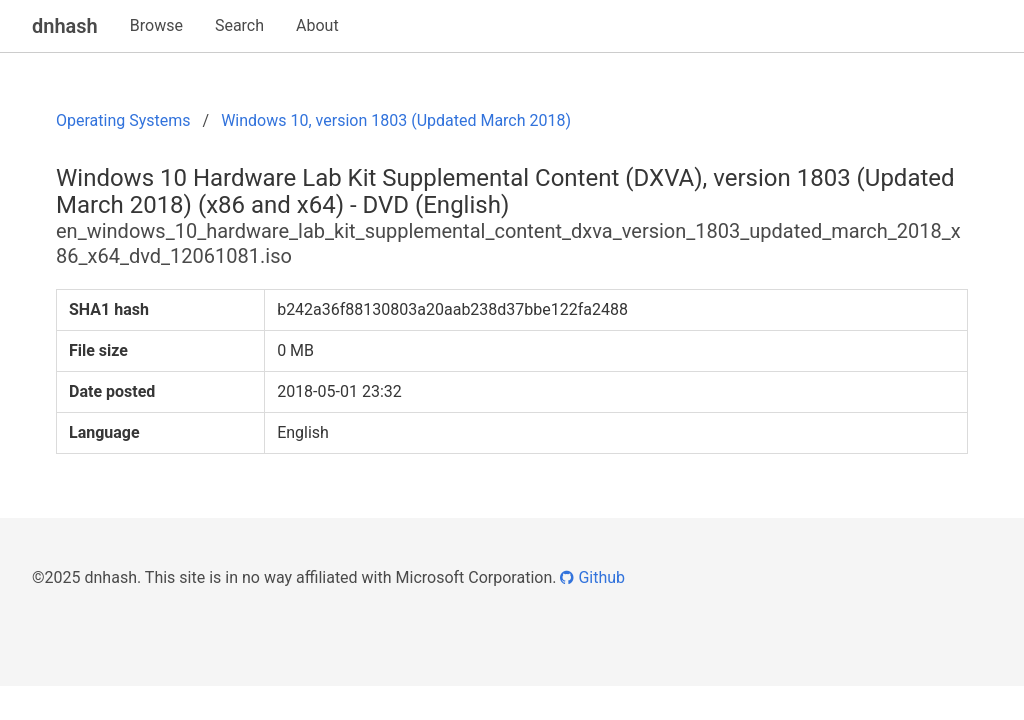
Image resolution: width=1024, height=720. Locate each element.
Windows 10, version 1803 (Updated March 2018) (396, 120)
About (317, 25)
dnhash (65, 26)
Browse (156, 25)
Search (239, 25)
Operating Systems (123, 120)
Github (592, 577)
